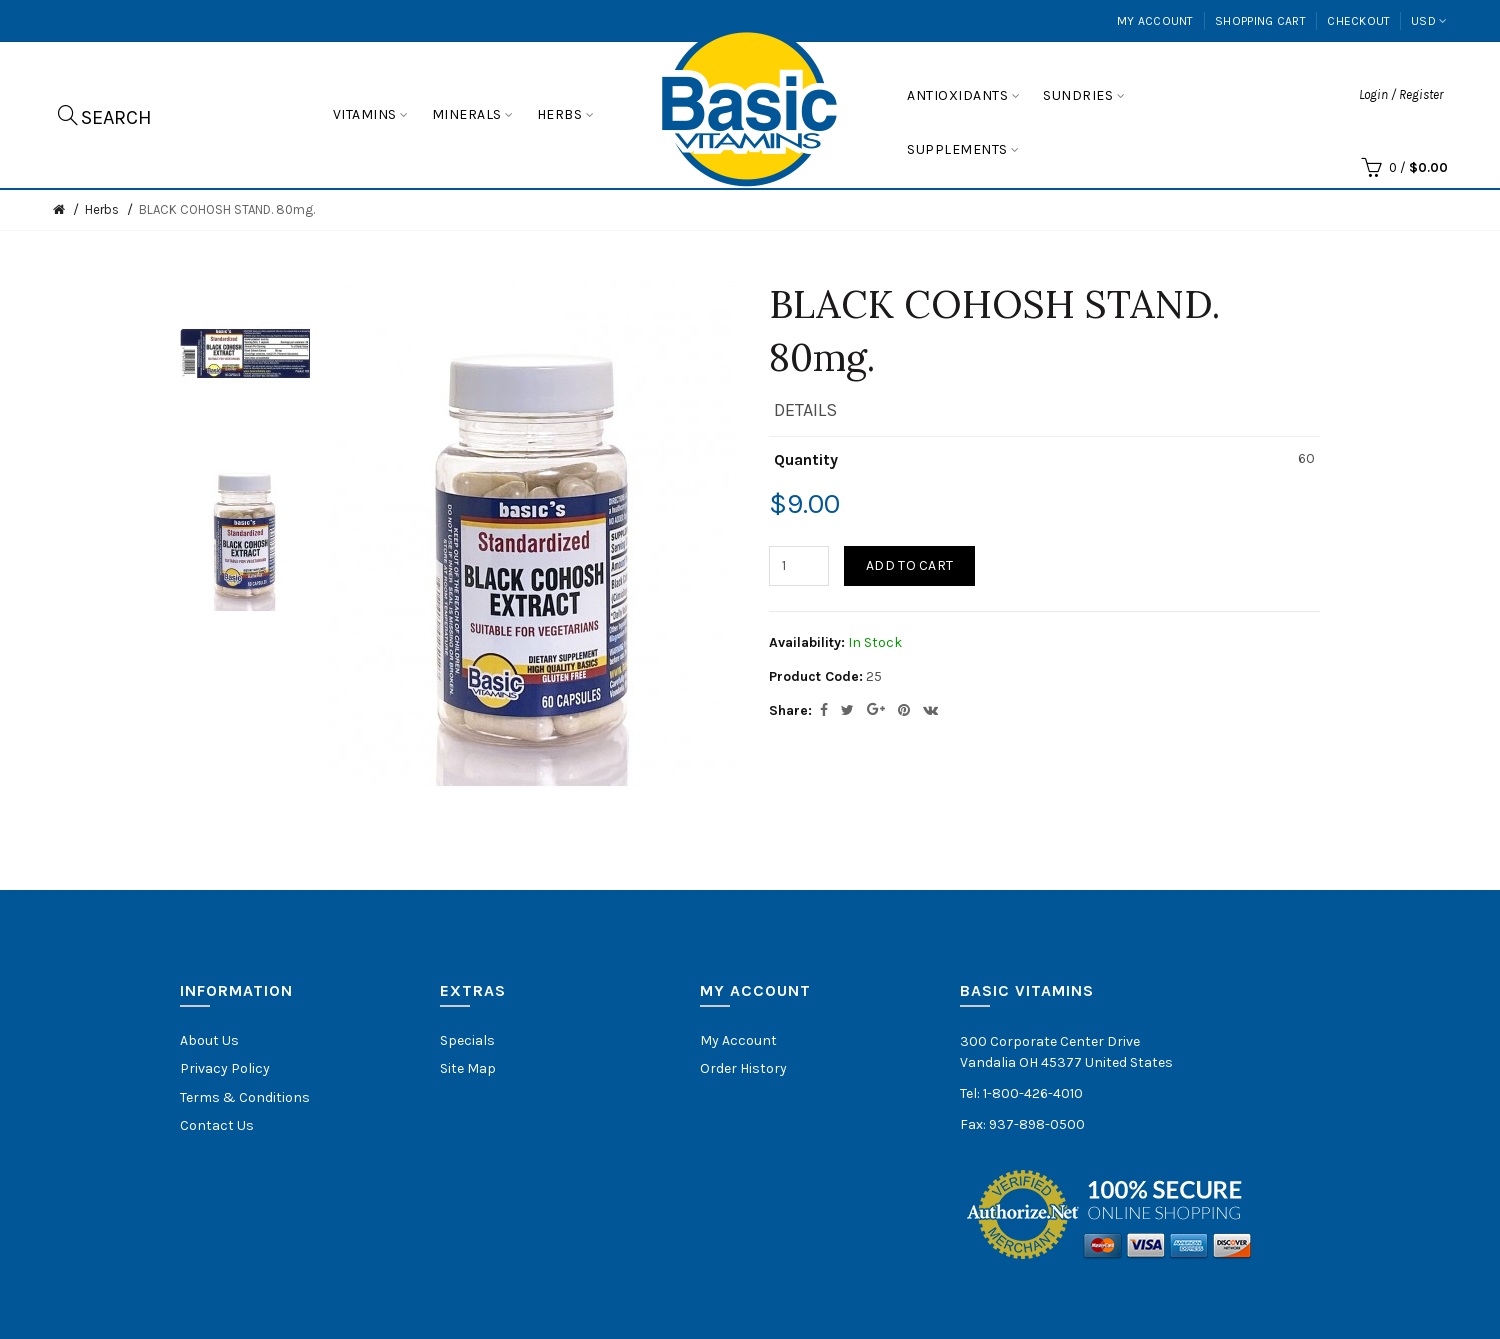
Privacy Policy (225, 1068)
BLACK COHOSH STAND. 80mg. (227, 209)
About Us (209, 1040)
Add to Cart (909, 565)
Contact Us (217, 1125)
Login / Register (1401, 94)
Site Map (468, 1068)
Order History (743, 1068)
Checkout (1358, 21)
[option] (245, 353)
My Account (1155, 21)
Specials (467, 1040)
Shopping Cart (1260, 21)
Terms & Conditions (245, 1097)
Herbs (102, 209)
